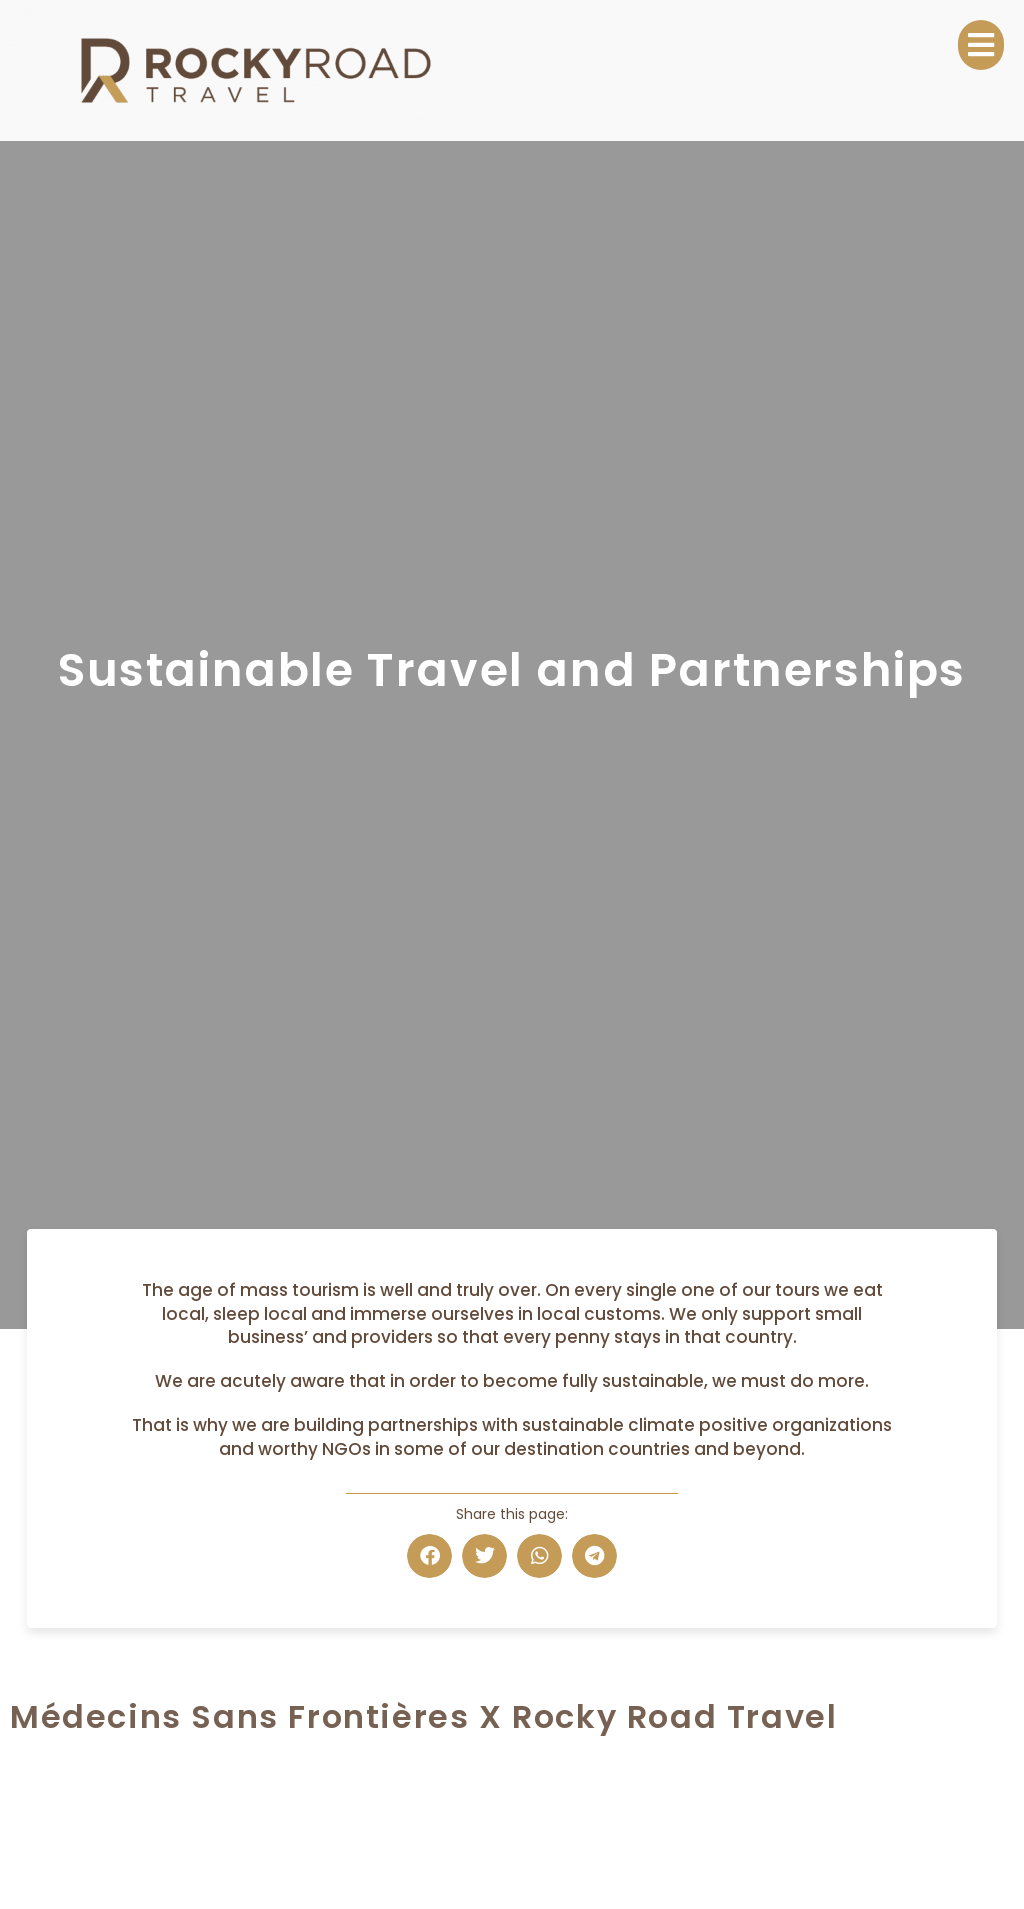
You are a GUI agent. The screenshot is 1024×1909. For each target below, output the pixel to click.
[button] (429, 1556)
